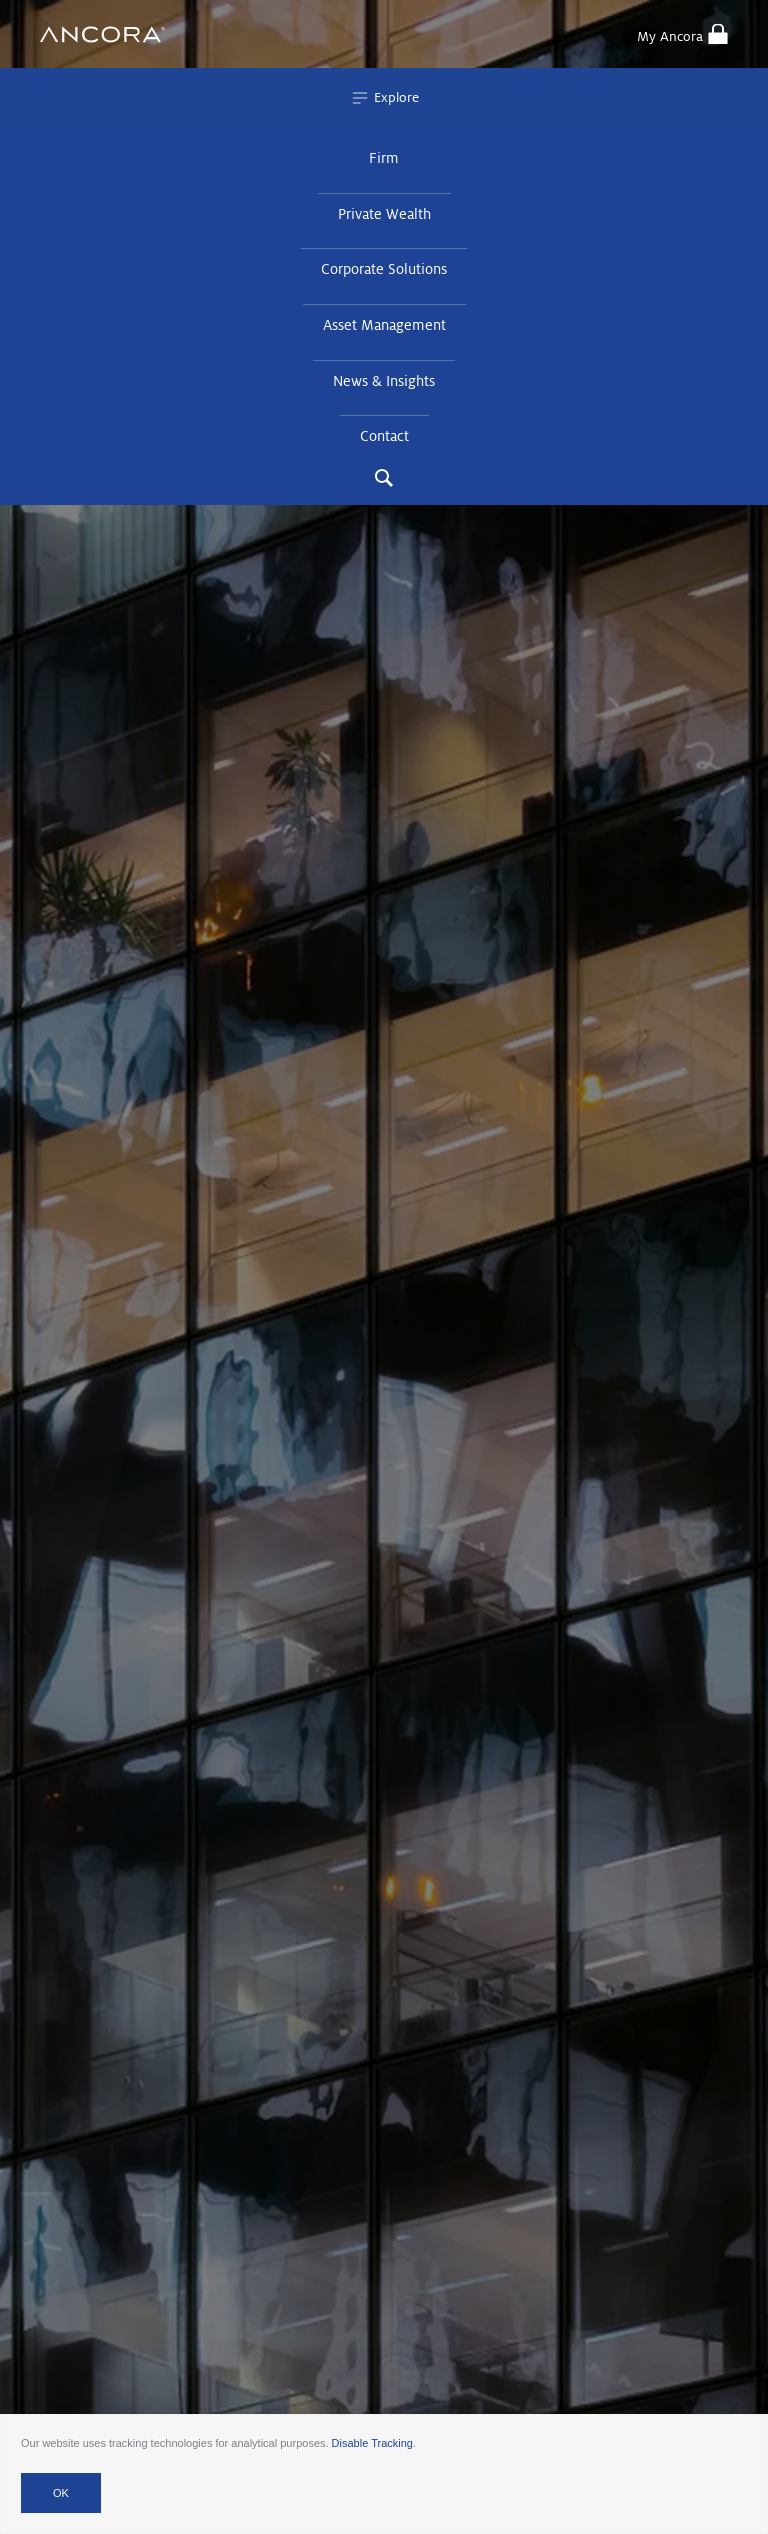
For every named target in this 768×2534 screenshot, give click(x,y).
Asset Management (384, 325)
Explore (384, 98)
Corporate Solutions (384, 269)
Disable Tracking (372, 2443)
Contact (384, 436)
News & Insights (384, 381)
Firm (384, 158)
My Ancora (682, 34)
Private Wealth (384, 214)
